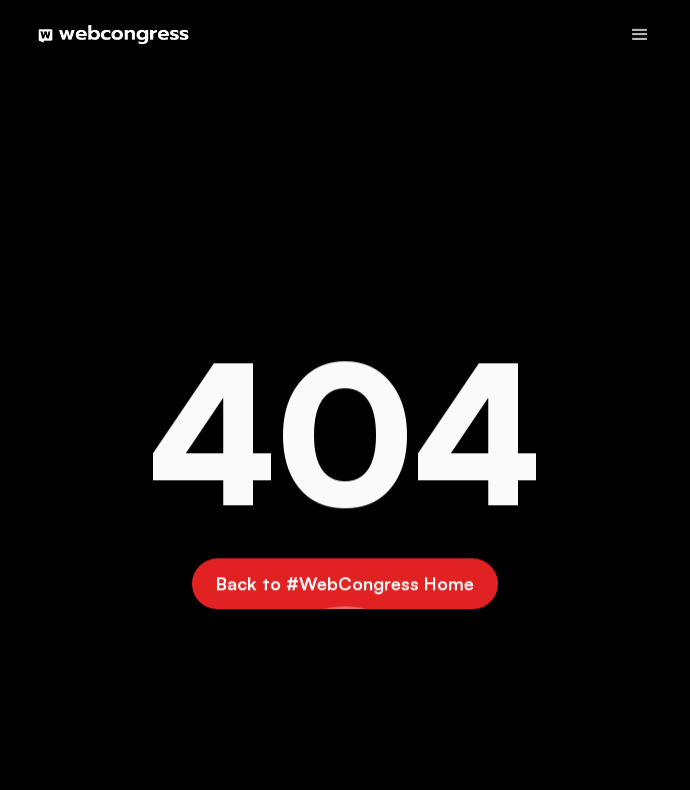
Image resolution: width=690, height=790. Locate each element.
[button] (640, 35)
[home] (108, 35)
